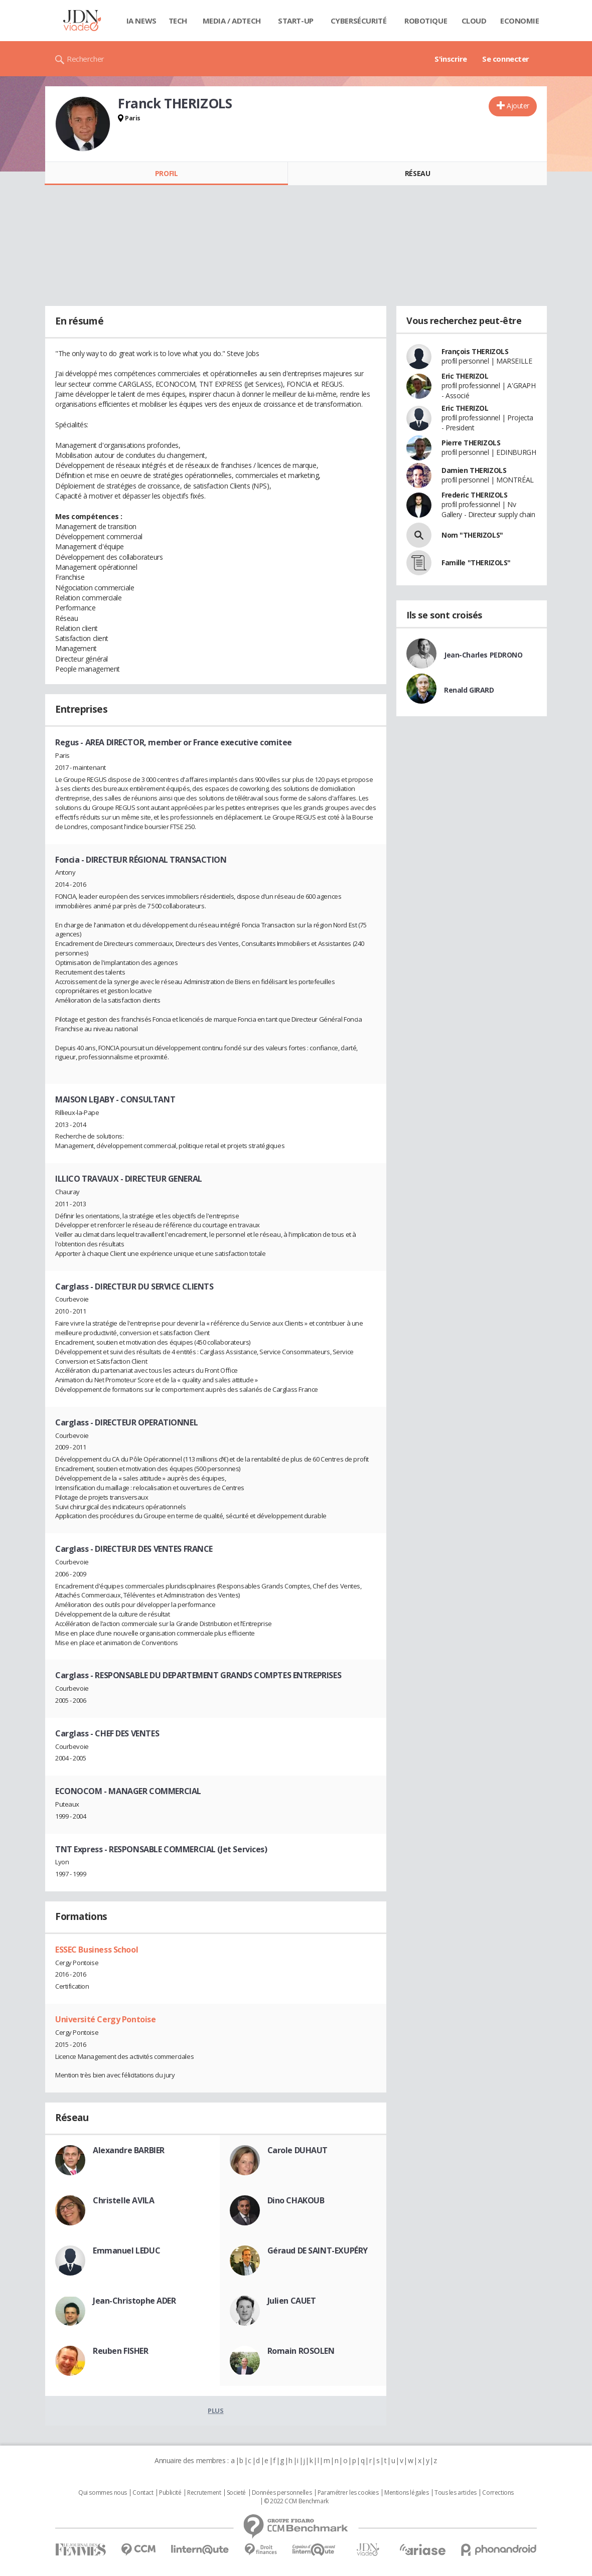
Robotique (425, 21)
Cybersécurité (359, 21)
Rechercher (85, 59)
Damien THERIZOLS (473, 470)
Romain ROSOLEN (301, 2350)
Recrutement (204, 2492)
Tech (178, 21)
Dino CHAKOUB (296, 2200)
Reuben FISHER (121, 2350)
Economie (519, 21)
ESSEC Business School (96, 1949)
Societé (236, 2492)
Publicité (170, 2492)
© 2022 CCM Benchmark (296, 2501)
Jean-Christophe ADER (134, 2300)
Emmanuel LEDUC (126, 2250)
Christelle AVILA (123, 2200)
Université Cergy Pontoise (105, 2019)
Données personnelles (282, 2492)
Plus (215, 2410)
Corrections (497, 2492)
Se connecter (505, 59)
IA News (141, 21)
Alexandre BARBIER (129, 2150)
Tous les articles (455, 2492)
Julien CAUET (291, 2300)
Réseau (417, 173)
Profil (166, 173)
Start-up (296, 21)
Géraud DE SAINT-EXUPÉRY (317, 2250)
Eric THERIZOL (465, 376)
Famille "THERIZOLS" (476, 562)
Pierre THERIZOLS (470, 442)
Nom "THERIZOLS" (472, 535)
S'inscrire (450, 59)
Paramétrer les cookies (348, 2492)
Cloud (474, 21)
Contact (142, 2492)
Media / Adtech (232, 21)
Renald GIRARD (469, 690)
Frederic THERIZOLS (474, 495)
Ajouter (518, 105)
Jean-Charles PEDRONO (483, 655)
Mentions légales (406, 2492)
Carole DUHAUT (297, 2150)
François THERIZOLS (474, 351)
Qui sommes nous (102, 2492)
